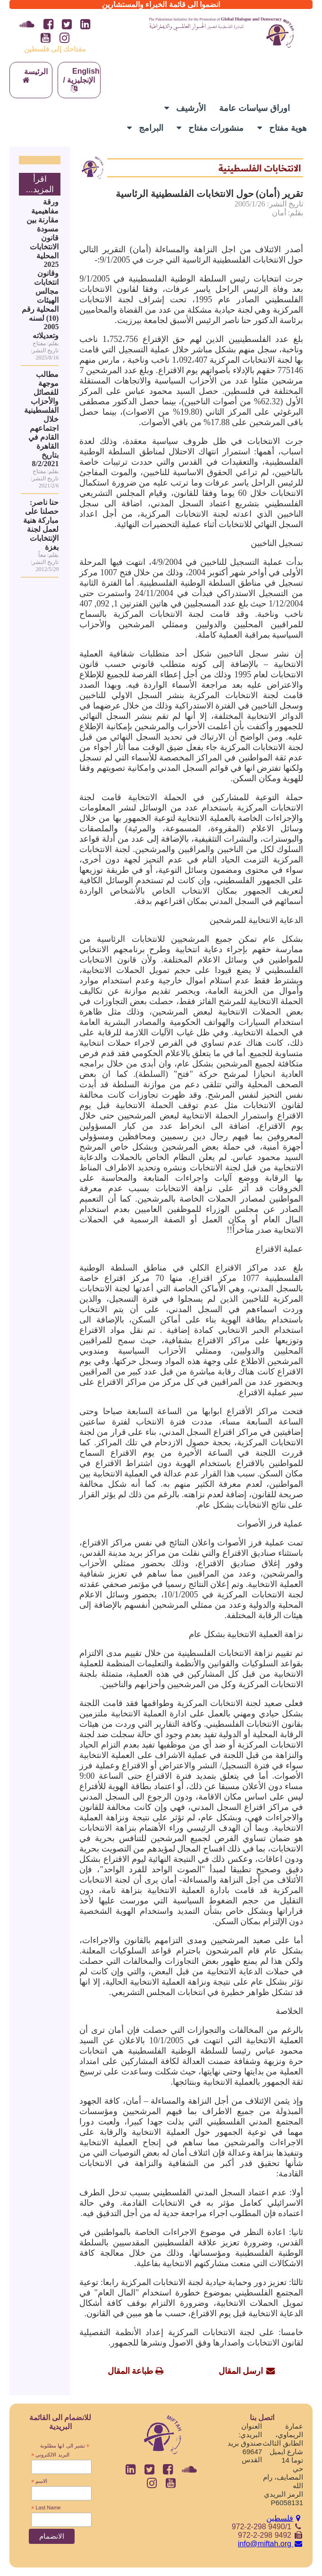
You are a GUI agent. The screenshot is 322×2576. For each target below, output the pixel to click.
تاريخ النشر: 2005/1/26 (269, 204)
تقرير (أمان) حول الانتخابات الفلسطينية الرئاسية (209, 193)
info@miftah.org (270, 2544)
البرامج (145, 128)
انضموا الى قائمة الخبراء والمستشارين (161, 4)
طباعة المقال (130, 2371)
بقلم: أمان (287, 213)
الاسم (39, 2481)
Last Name (46, 2508)
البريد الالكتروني (50, 2455)
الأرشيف (185, 108)
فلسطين (284, 2518)
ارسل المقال (241, 2371)
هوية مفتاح (282, 128)
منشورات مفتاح (210, 128)
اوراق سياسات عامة (254, 108)
